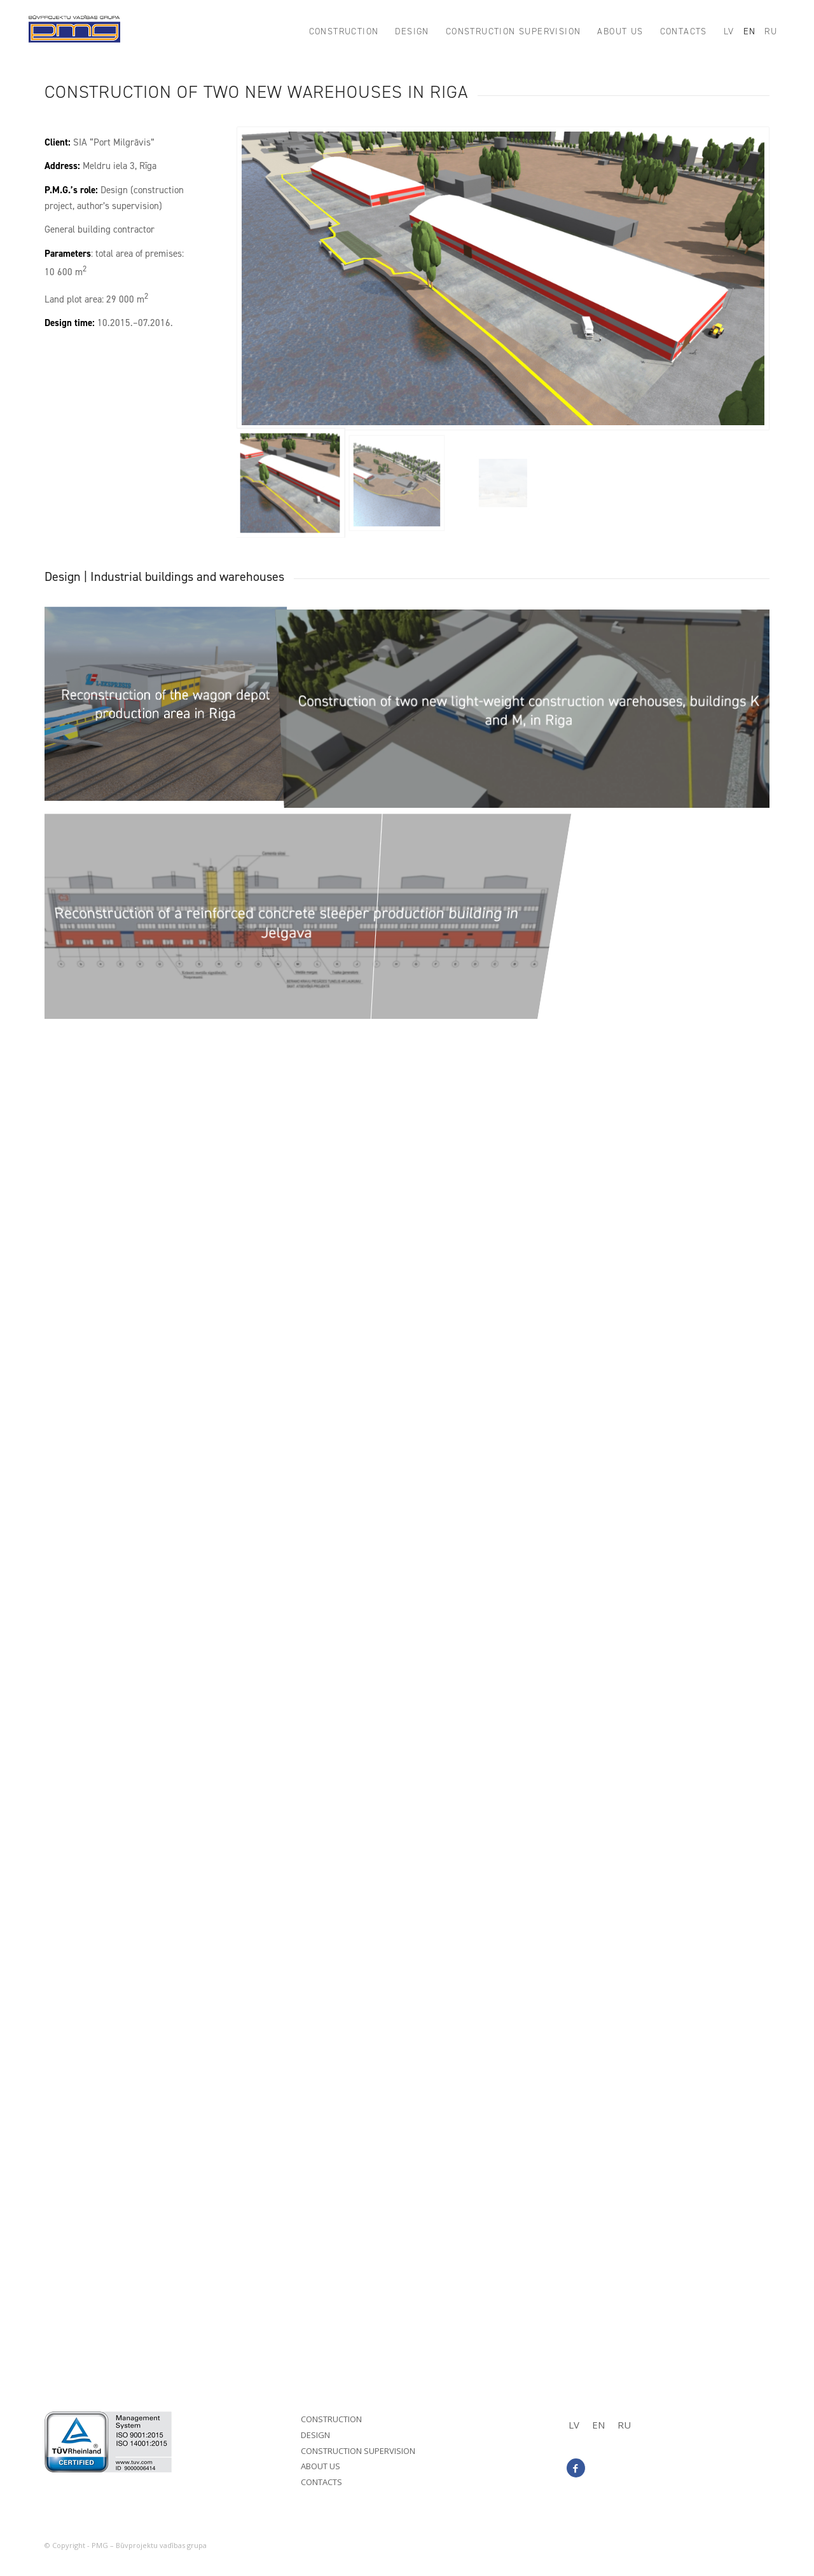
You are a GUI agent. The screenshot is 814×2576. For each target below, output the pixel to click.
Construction (331, 2419)
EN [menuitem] (598, 2425)
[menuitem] (344, 32)
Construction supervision (358, 2451)
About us (320, 2466)
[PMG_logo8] (74, 32)
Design (315, 2435)
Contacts (321, 2482)
